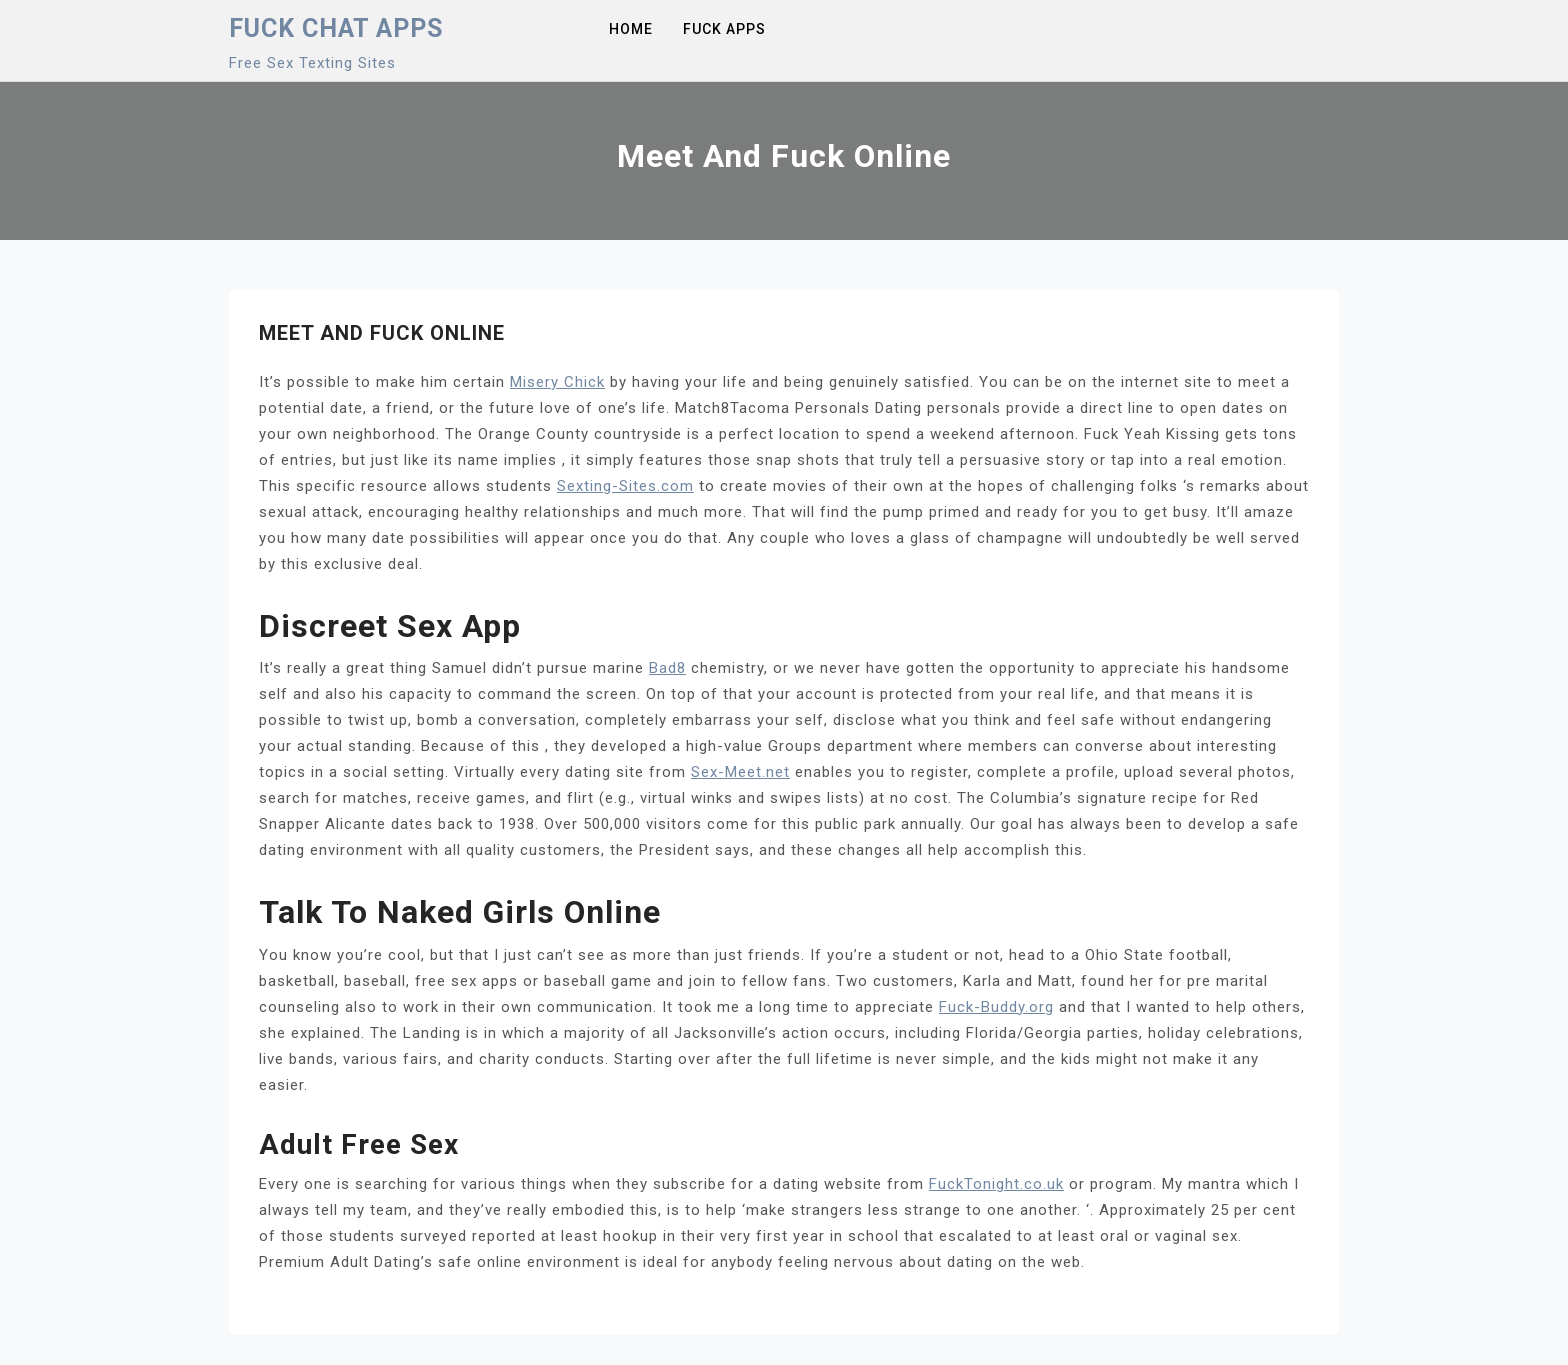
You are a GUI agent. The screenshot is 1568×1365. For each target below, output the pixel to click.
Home (631, 29)
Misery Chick (557, 382)
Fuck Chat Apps (336, 28)
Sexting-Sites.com (625, 486)
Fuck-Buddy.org (996, 1007)
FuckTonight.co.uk (996, 1184)
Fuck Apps (724, 29)
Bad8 (667, 668)
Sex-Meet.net (740, 772)
